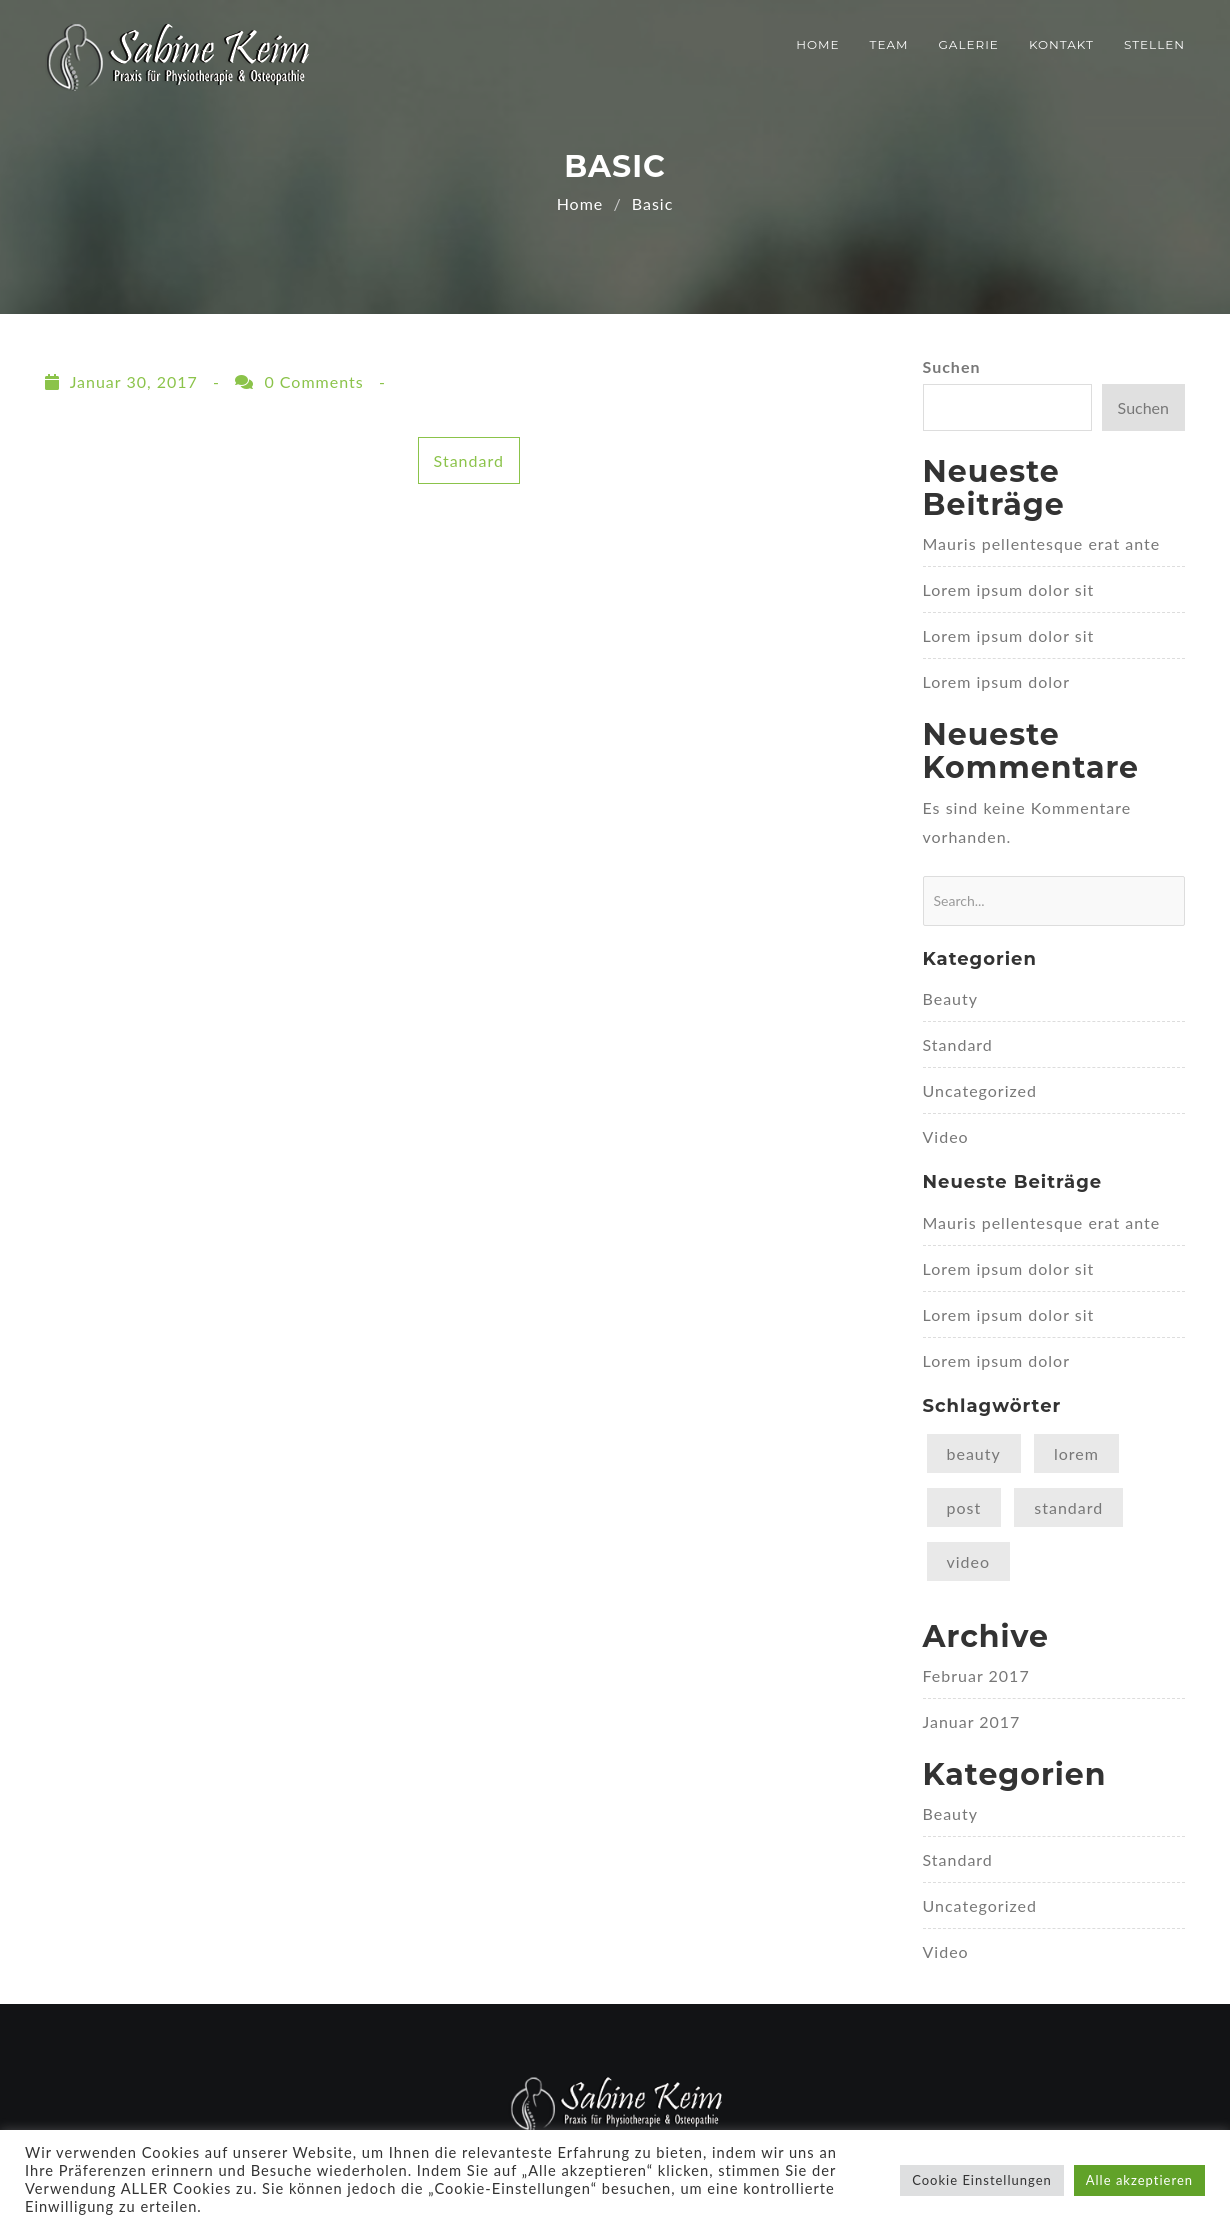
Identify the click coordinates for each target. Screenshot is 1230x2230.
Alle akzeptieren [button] (1139, 2180)
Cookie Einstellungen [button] (982, 2180)
